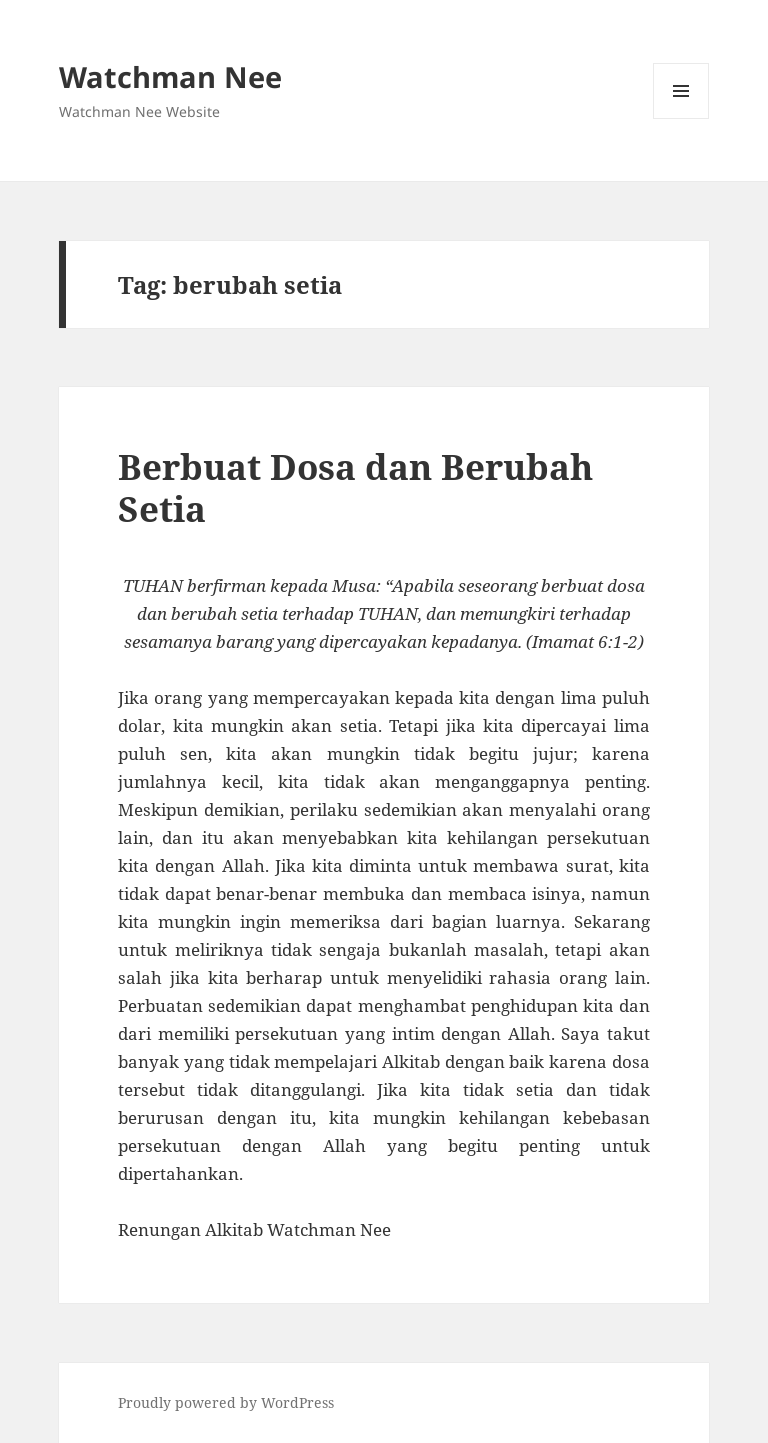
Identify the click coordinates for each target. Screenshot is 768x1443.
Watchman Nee (170, 76)
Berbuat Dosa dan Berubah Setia (355, 487)
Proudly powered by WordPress (226, 1402)
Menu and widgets (681, 118)
